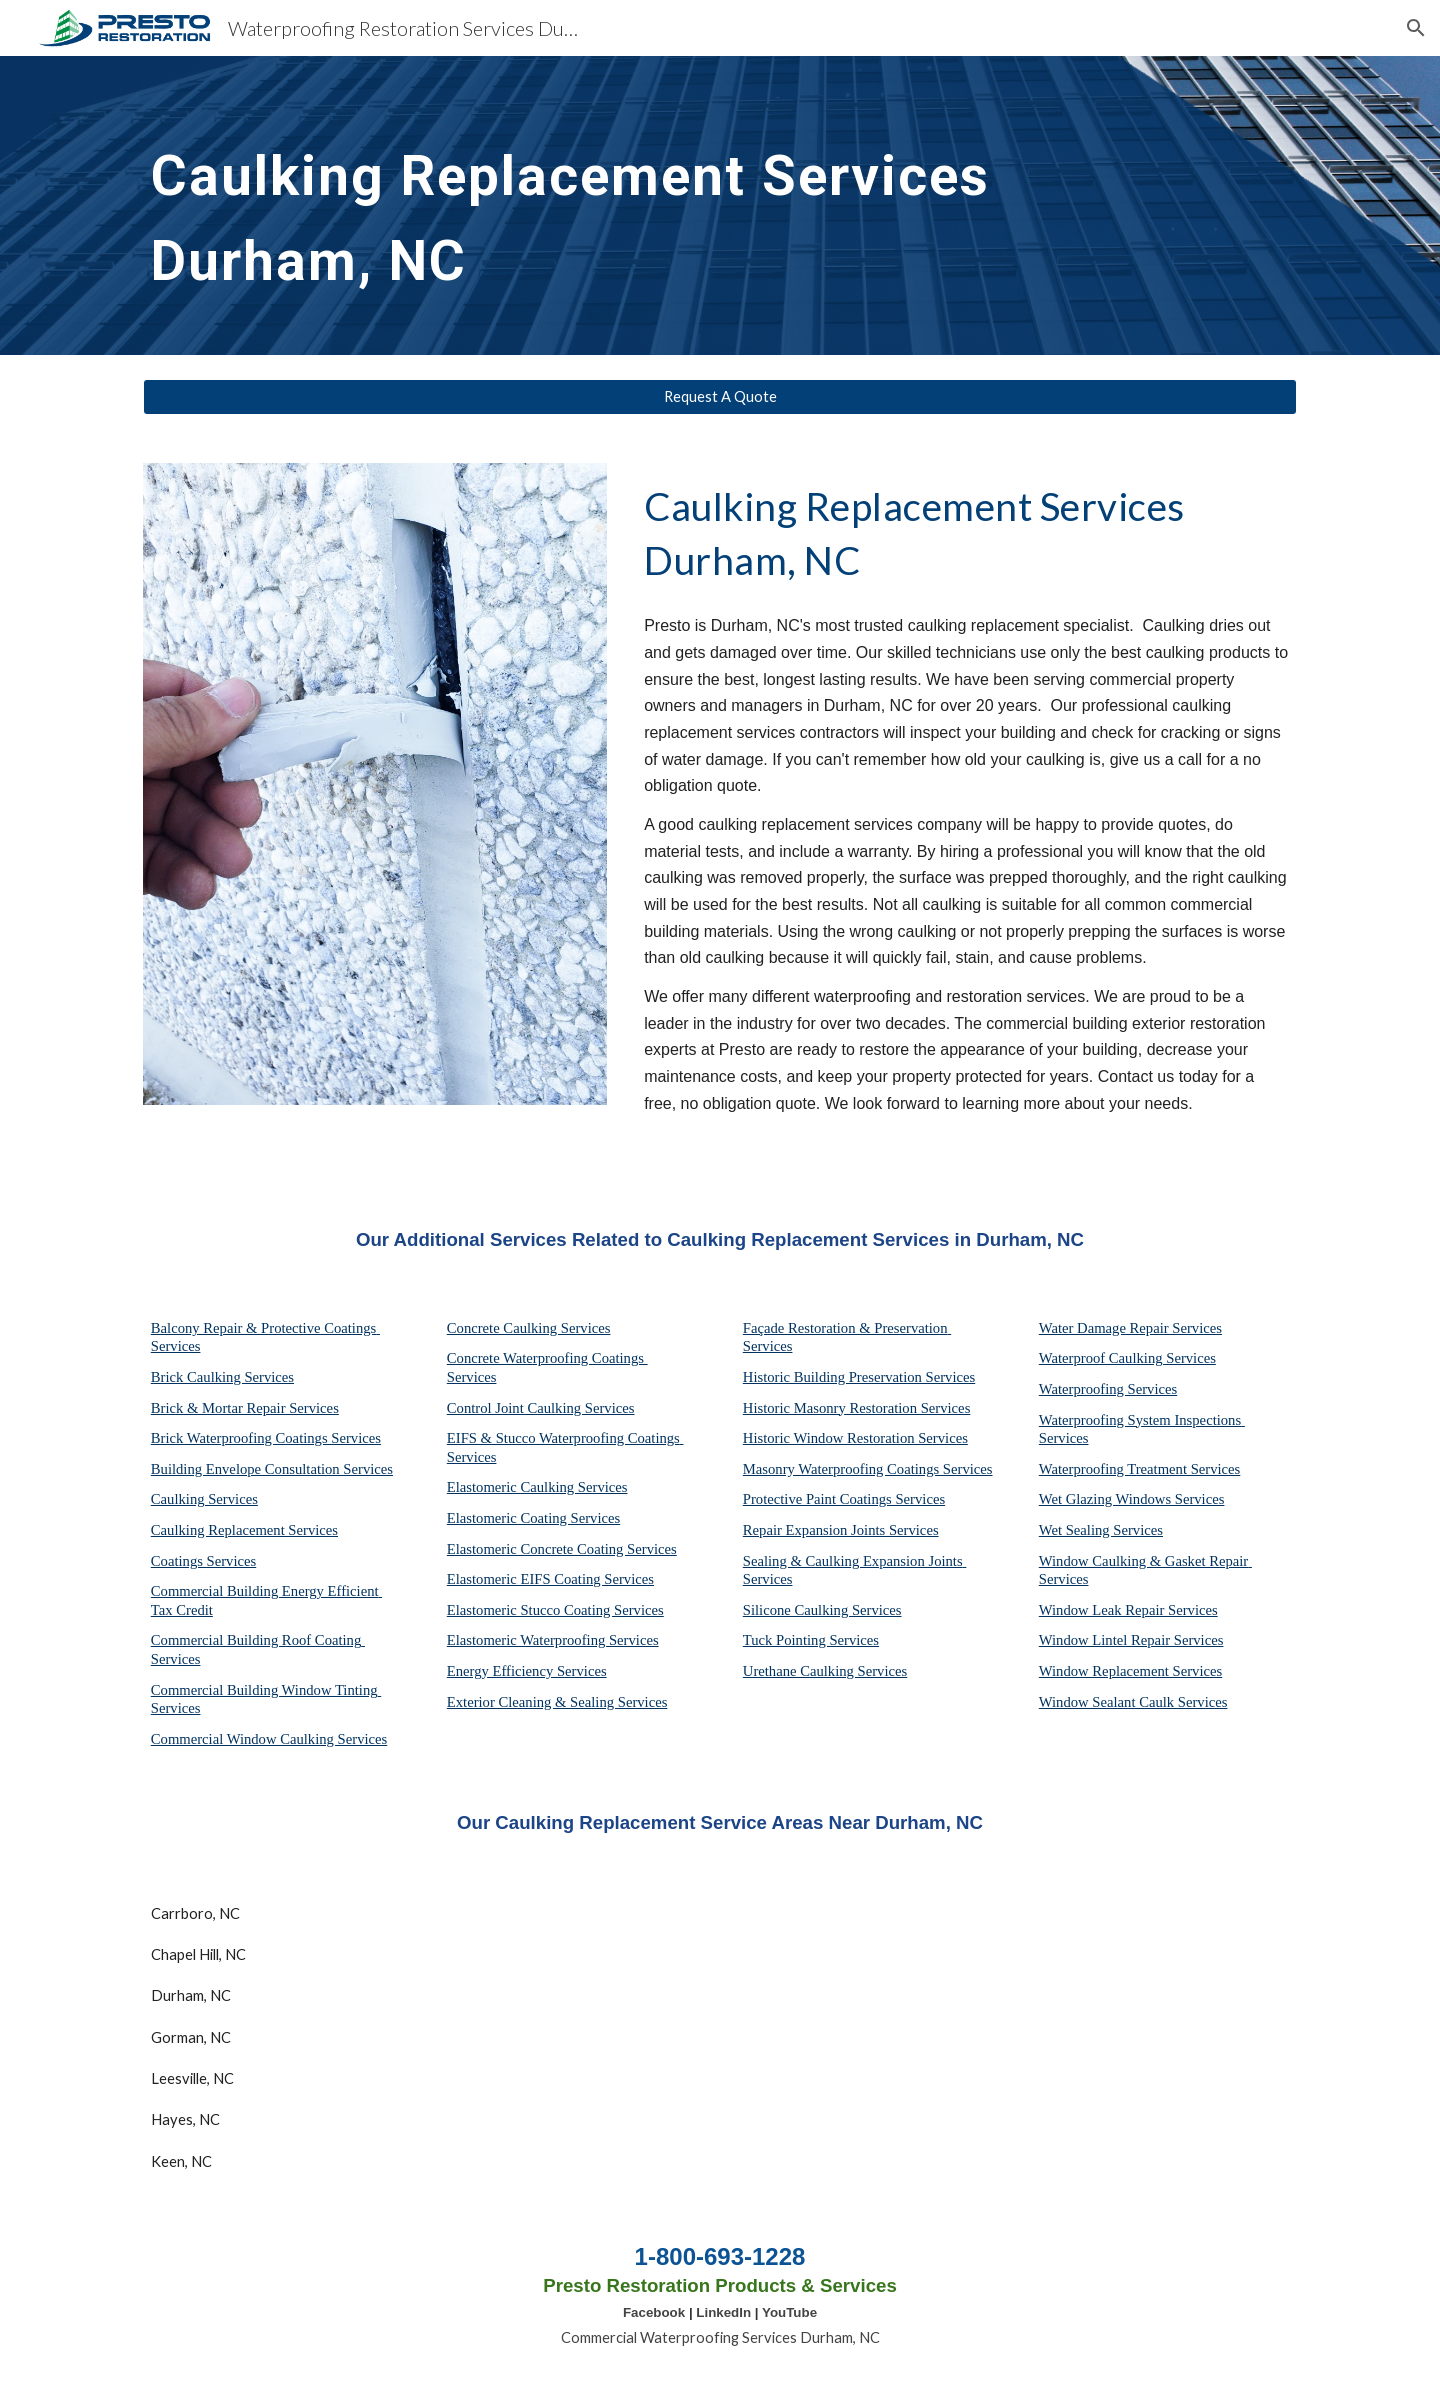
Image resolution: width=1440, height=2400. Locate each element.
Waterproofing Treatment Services (1140, 1469)
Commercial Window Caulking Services (269, 1739)
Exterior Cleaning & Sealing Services (557, 1702)
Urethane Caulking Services (825, 1671)
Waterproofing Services (1108, 1389)
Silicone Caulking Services (822, 1610)
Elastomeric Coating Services (533, 1518)
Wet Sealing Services (1101, 1530)
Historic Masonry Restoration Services (857, 1408)
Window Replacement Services (1130, 1671)
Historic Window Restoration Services (855, 1438)
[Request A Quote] (720, 397)
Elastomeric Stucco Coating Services (555, 1610)
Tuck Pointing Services (811, 1640)
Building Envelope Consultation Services (272, 1469)
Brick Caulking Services (222, 1377)
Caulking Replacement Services (244, 1530)
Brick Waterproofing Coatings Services (266, 1438)
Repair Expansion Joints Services (841, 1530)
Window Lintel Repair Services (1131, 1640)
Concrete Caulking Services (529, 1328)
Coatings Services (203, 1561)
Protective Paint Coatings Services (844, 1499)
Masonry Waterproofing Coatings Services (868, 1469)
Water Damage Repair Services (1130, 1328)
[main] (671, 205)
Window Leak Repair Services (1128, 1610)
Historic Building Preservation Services (859, 1377)
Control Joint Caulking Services (541, 1408)
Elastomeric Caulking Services (537, 1487)
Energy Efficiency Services (527, 1671)
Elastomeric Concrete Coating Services (562, 1549)
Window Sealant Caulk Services (1133, 1702)
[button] (1416, 28)
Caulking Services (204, 1499)
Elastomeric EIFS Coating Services (550, 1579)
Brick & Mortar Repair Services (245, 1408)
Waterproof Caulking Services (1127, 1358)
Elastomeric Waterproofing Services (553, 1640)
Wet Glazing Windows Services (1132, 1499)
